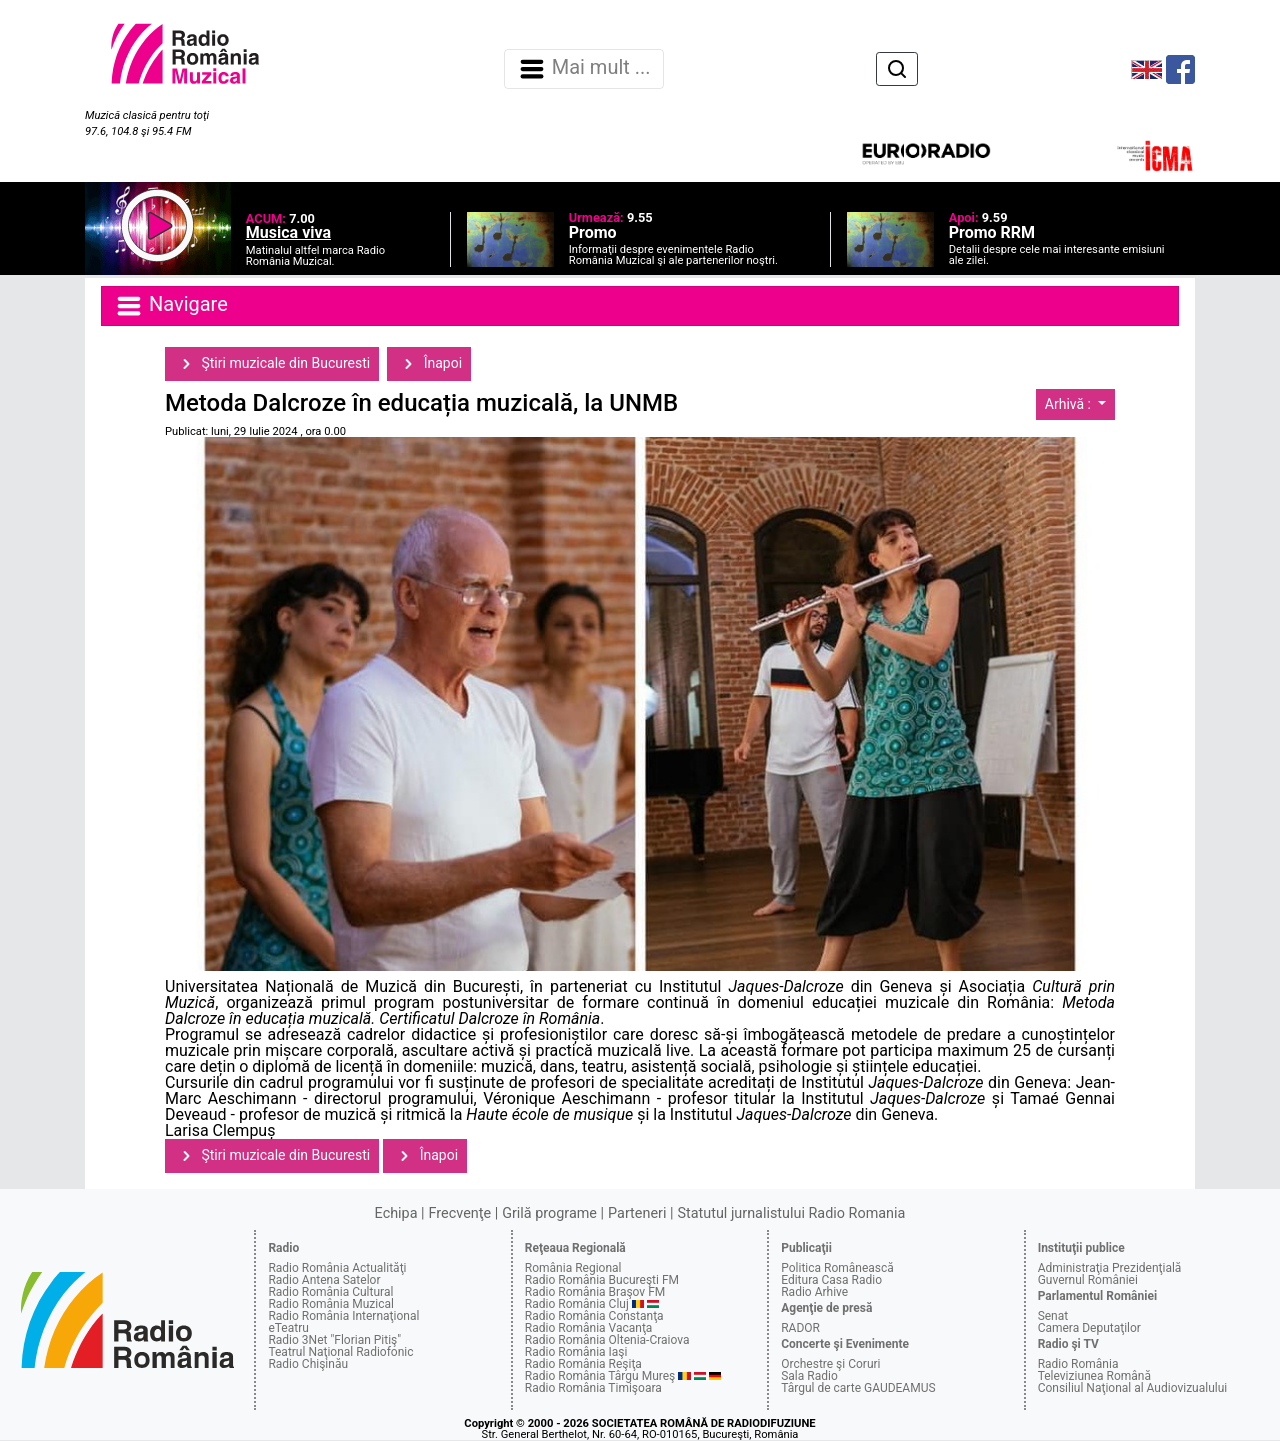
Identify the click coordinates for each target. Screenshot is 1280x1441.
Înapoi (429, 364)
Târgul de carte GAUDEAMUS (858, 1388)
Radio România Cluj (577, 1304)
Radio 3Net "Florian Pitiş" (334, 1340)
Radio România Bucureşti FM (602, 1280)
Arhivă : (1070, 404)
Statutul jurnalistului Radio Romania (791, 1213)
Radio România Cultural (330, 1292)
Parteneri (637, 1213)
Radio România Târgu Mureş (600, 1376)
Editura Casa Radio (831, 1280)
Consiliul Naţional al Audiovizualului (1133, 1388)
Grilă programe (549, 1213)
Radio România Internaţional (343, 1316)
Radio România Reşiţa (583, 1364)
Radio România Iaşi (576, 1352)
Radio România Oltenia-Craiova (607, 1340)
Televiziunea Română (1094, 1376)
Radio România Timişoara (593, 1388)
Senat (1053, 1316)
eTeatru (288, 1328)
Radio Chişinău (308, 1364)
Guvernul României (1088, 1280)
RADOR (800, 1328)
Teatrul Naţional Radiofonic (340, 1352)
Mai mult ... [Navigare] (584, 69)
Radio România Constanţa (594, 1316)
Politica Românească (837, 1268)
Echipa (396, 1213)
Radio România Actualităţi (337, 1268)
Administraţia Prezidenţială (1110, 1268)
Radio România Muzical (330, 1304)
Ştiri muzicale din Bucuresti (272, 364)
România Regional (573, 1268)
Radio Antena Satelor (324, 1280)
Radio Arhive (814, 1292)
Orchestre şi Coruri (830, 1364)
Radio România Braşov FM (595, 1292)
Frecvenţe (460, 1213)
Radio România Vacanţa (589, 1328)
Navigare (171, 306)
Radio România (1078, 1364)
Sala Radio (809, 1376)
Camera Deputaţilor (1089, 1328)
